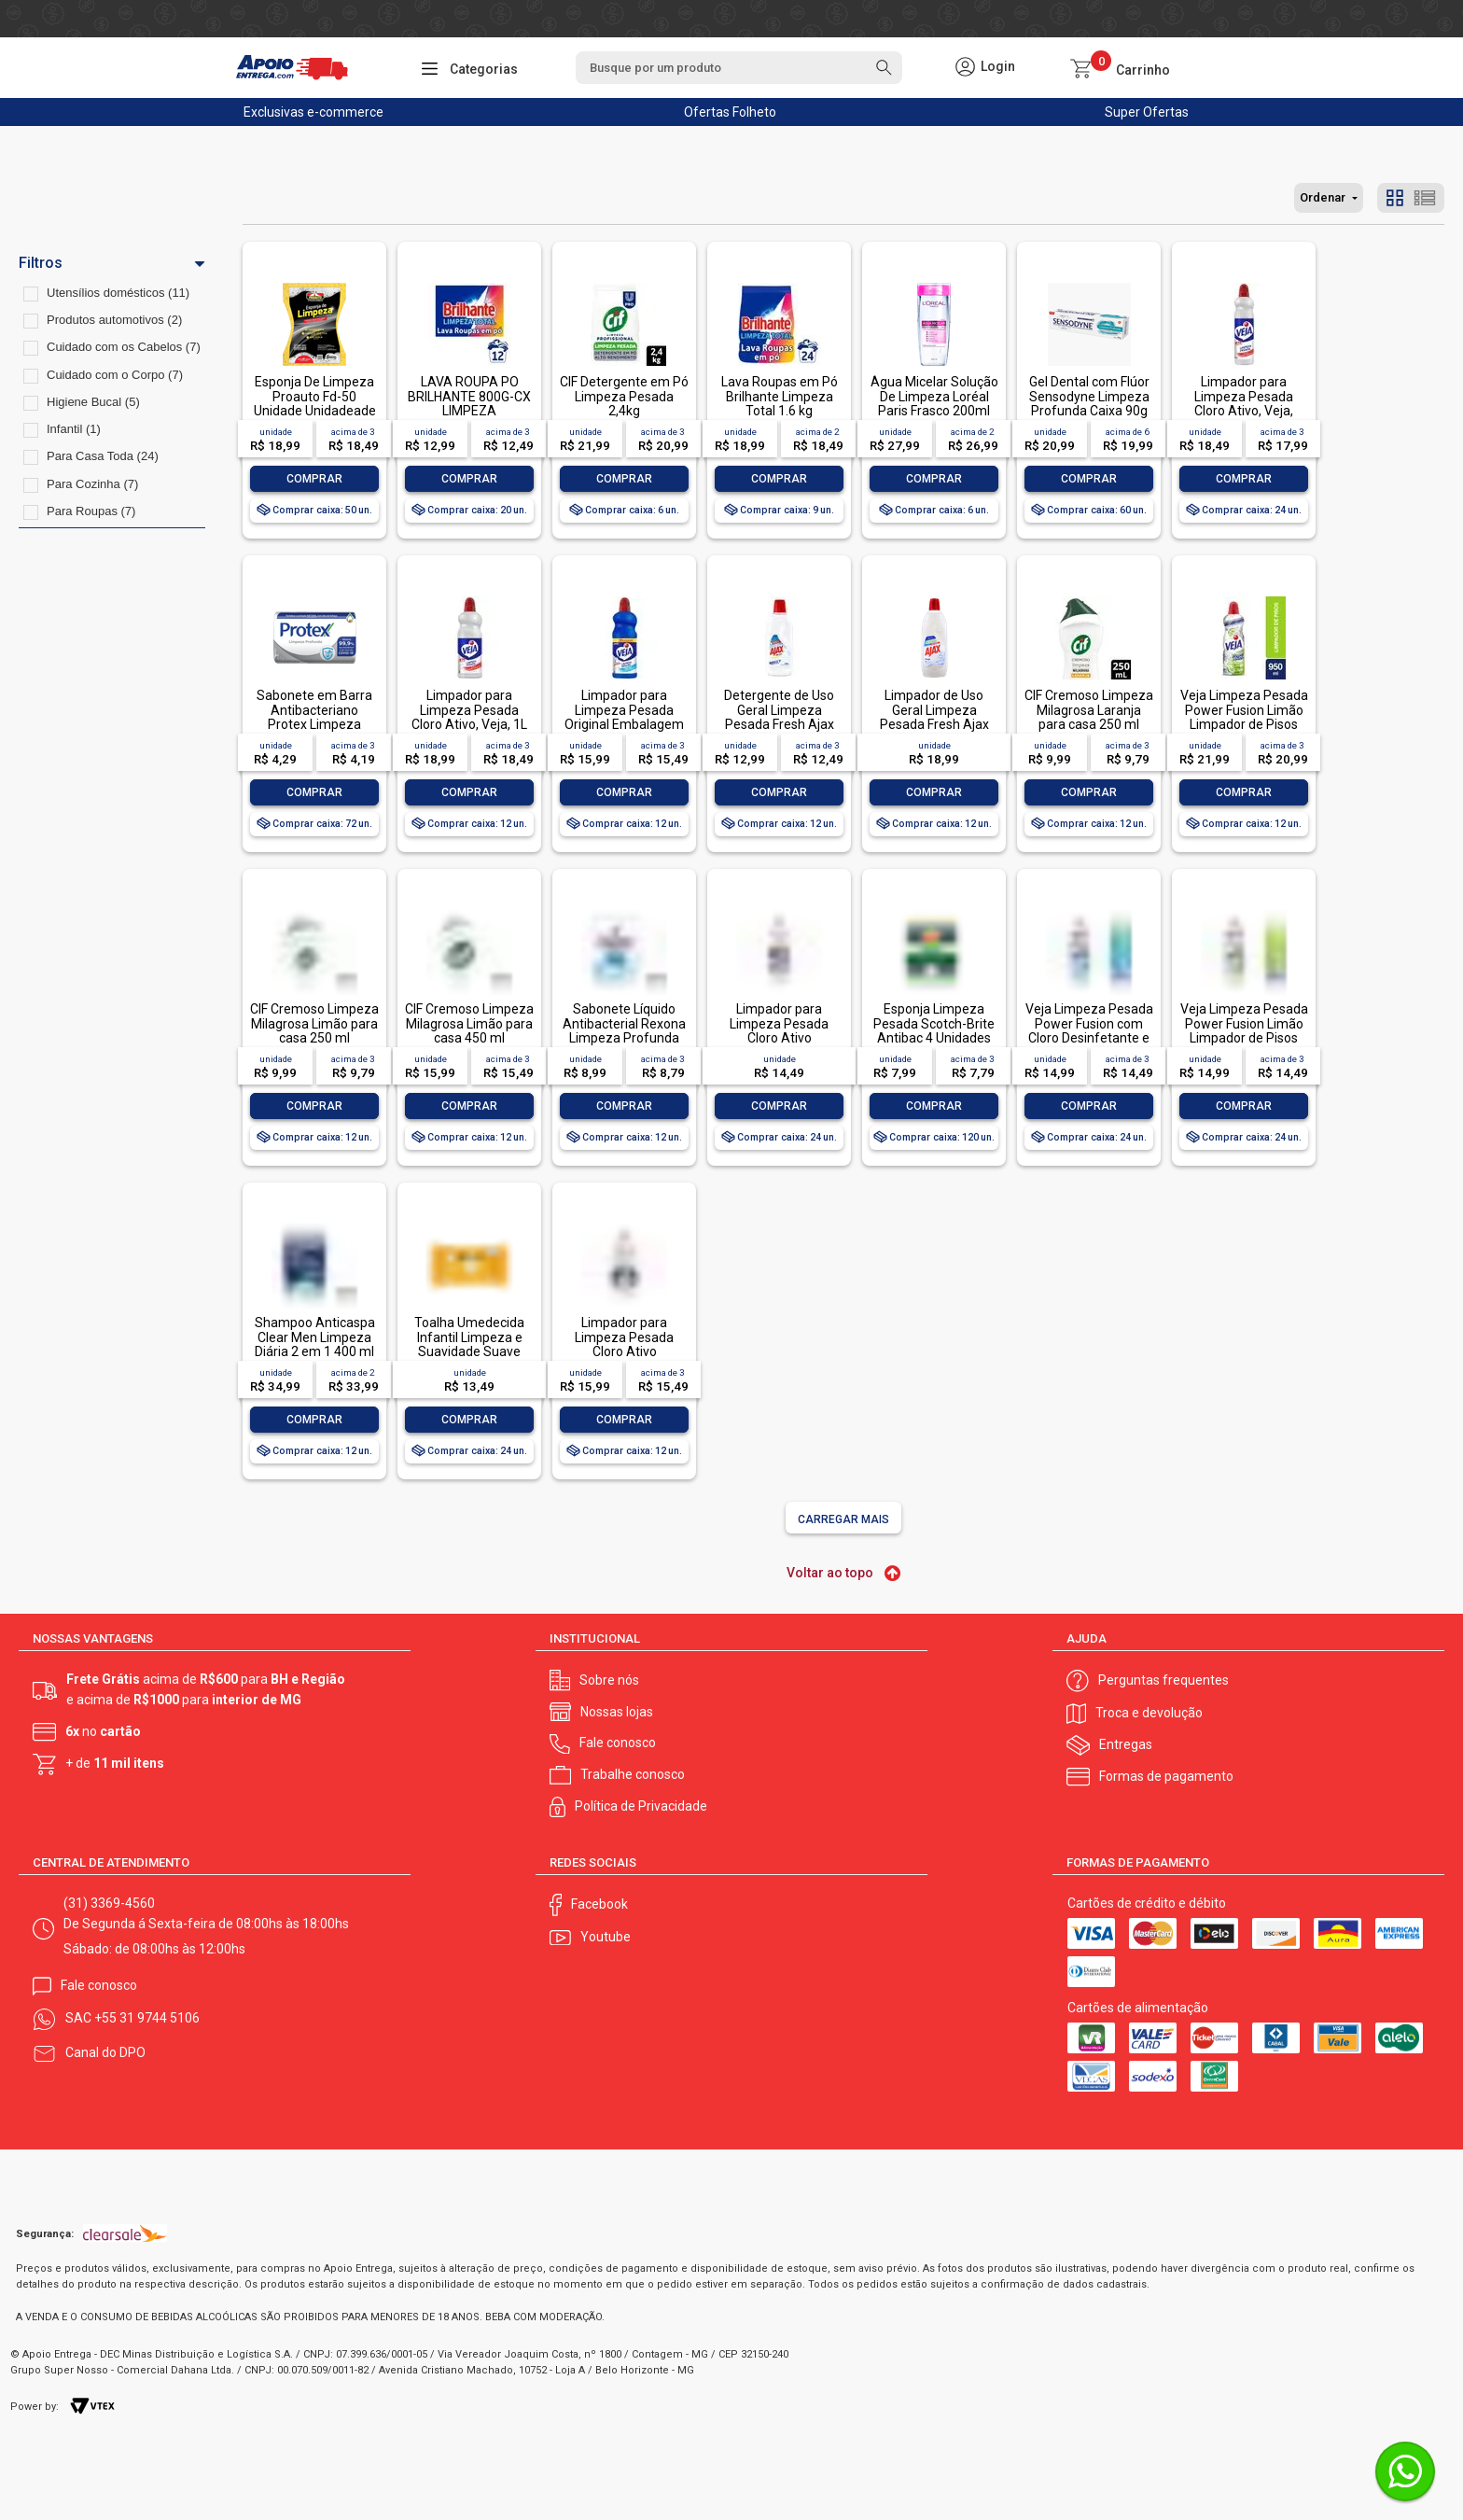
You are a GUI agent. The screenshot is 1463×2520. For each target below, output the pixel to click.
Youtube (605, 1936)
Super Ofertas (1147, 112)
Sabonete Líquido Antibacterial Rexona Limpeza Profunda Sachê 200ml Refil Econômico (624, 1037)
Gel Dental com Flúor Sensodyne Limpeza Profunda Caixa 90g (1089, 396)
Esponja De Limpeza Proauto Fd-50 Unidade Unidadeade (315, 396)
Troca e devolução (1149, 1712)
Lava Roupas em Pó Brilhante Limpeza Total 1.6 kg (779, 396)
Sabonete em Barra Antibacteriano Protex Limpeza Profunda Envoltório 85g (314, 724)
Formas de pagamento (1166, 1776)
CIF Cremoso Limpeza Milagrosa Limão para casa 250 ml (314, 1023)
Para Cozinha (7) (92, 484)
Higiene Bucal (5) (93, 402)
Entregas (1125, 1744)
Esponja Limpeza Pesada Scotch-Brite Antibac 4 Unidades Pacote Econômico (934, 1030)
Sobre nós (609, 1680)
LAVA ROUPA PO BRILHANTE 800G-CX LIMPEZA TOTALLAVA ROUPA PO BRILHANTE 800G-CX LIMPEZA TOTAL (469, 417)
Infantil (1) (74, 429)
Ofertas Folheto (730, 112)
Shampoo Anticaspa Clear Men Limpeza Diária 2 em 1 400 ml (315, 1337)
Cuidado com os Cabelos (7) (124, 347)
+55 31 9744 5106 (147, 2017)
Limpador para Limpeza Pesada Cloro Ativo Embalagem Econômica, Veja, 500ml (779, 1044)
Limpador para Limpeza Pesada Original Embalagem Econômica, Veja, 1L (624, 717)
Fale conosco (617, 1742)
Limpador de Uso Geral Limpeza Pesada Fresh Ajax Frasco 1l (934, 717)
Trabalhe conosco (632, 1774)
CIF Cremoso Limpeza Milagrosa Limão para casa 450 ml (469, 1023)
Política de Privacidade (641, 1806)
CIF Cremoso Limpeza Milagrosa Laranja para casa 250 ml (1088, 710)
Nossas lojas (616, 1711)
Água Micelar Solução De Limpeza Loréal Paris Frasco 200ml (934, 396)
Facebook (599, 1904)
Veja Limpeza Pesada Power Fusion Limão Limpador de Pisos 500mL (1244, 1030)
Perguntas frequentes (1163, 1680)
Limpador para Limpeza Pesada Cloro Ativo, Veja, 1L (469, 710)
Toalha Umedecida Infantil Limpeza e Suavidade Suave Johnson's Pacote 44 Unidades (469, 1351)
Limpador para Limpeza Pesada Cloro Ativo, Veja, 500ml (1243, 403)
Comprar (314, 478)
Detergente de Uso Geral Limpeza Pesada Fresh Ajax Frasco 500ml (779, 717)
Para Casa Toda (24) (103, 456)
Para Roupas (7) (91, 511)
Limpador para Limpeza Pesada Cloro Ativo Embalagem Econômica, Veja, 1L (624, 1351)
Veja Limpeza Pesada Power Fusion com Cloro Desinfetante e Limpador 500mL (1089, 1030)
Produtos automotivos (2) (114, 320)
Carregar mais (843, 1519)
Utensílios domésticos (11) (118, 293)
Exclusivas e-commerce (313, 112)
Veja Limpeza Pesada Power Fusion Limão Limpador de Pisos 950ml (1244, 717)
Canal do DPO (105, 2052)
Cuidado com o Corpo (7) (115, 375)
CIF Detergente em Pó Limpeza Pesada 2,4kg (624, 396)
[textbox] (739, 67)
